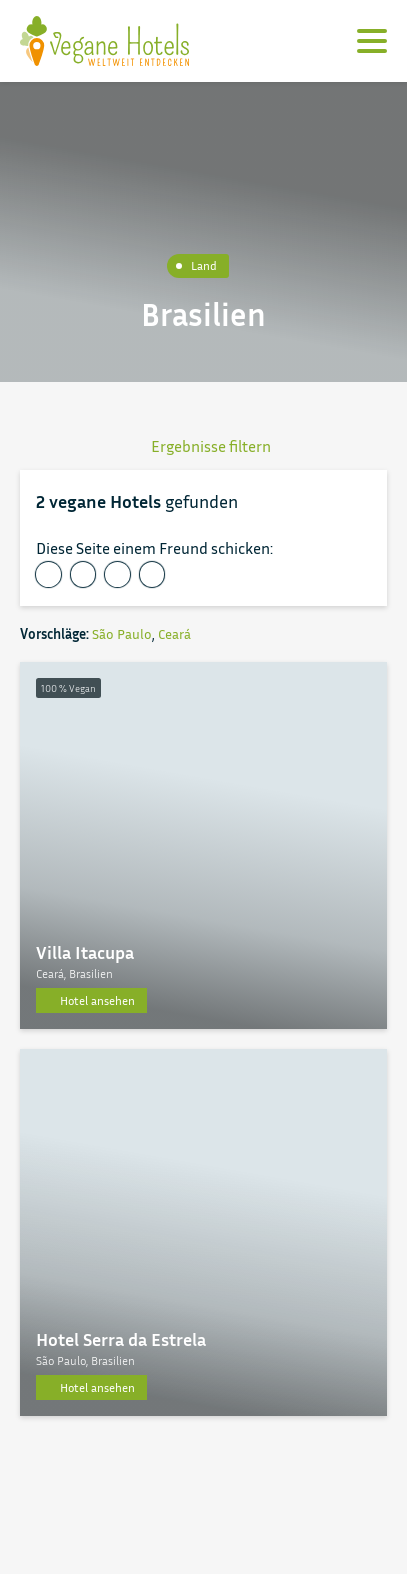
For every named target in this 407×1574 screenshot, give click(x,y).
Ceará (174, 633)
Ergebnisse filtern (203, 446)
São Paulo (122, 633)
